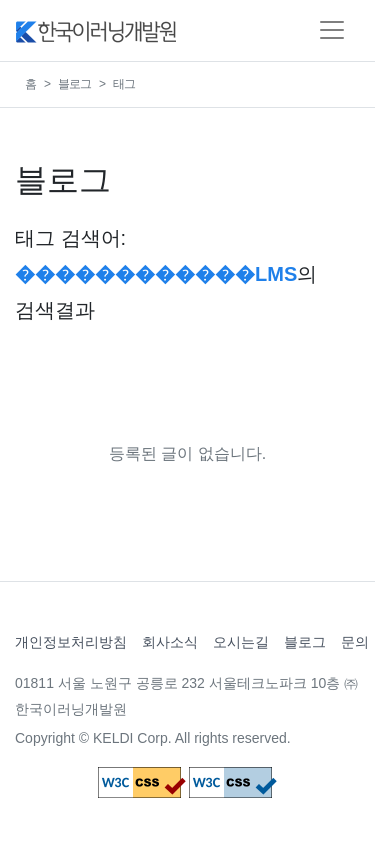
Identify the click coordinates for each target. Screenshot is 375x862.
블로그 (74, 84)
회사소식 (170, 642)
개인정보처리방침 (71, 642)
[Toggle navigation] (332, 30)
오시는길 (241, 642)
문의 (355, 642)
